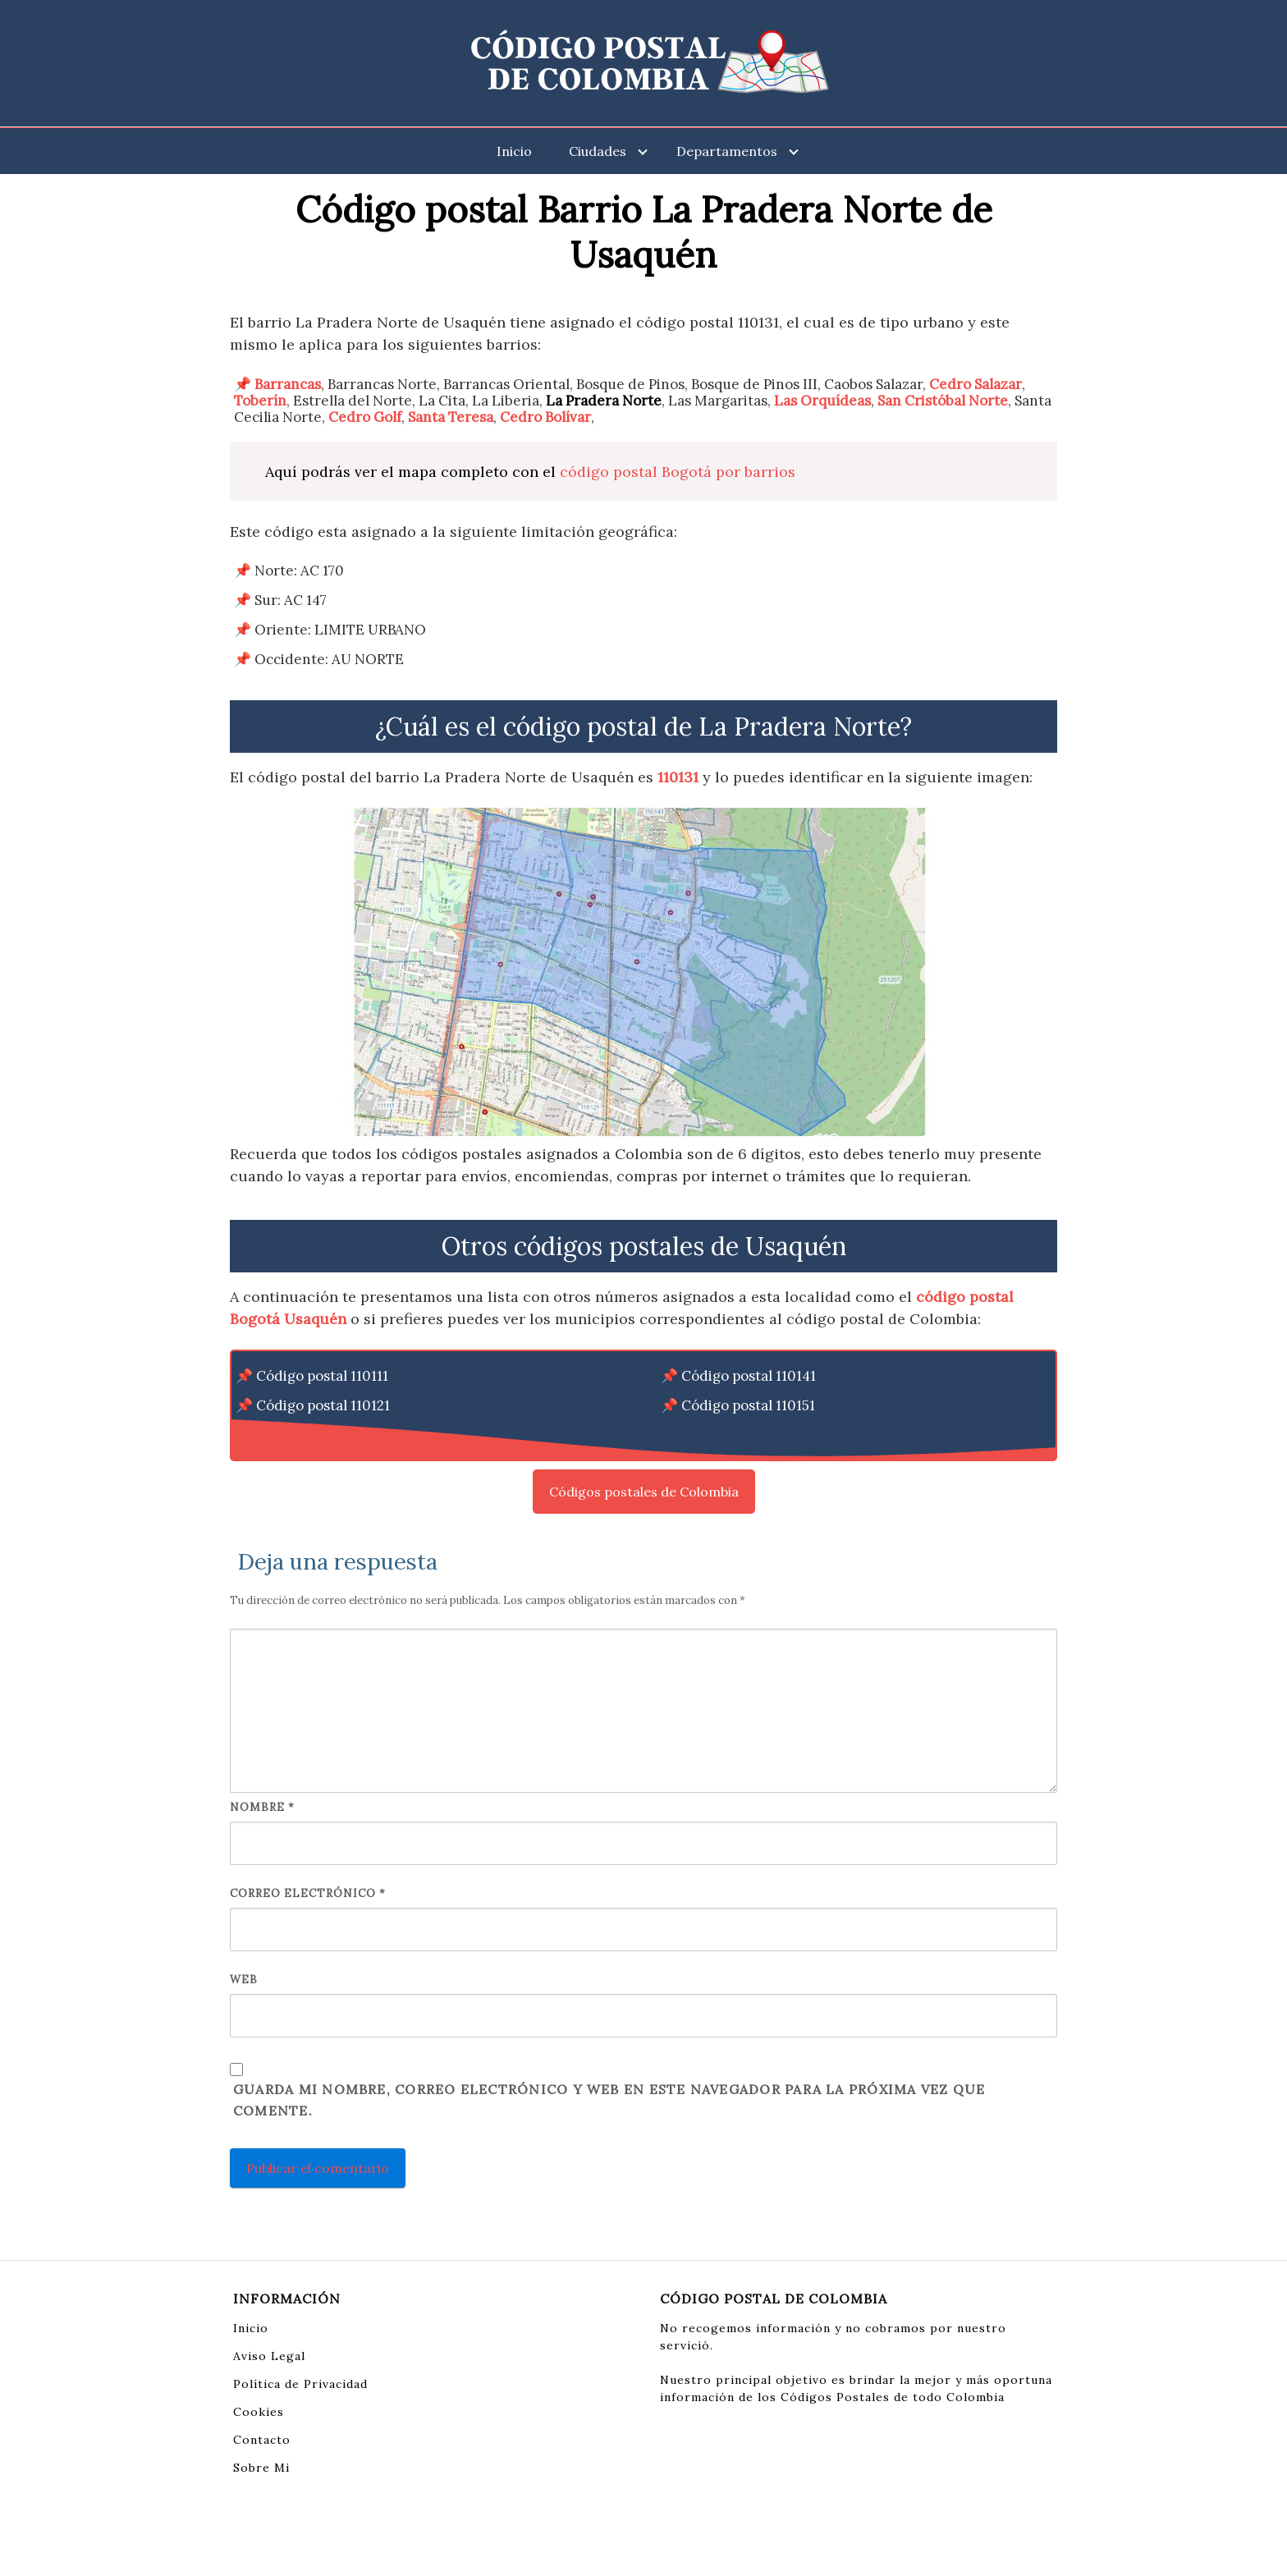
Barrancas (287, 384)
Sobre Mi (261, 2467)
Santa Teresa (450, 417)
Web (244, 1980)
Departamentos (726, 151)
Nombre (262, 1807)
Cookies (258, 2411)
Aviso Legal (269, 2356)
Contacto (262, 2439)
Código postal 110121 (323, 1405)
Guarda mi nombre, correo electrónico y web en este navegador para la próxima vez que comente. (609, 2100)
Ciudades (597, 151)
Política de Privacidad (300, 2384)
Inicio (514, 151)
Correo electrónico (308, 1893)
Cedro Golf (364, 417)
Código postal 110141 (748, 1376)
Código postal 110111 (322, 1376)
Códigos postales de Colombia (644, 1491)
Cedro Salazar (975, 384)
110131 (677, 777)
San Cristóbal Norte (942, 401)
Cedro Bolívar (545, 417)
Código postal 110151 (748, 1405)
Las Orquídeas (822, 401)
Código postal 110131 (323, 1435)
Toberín (260, 401)
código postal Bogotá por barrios (677, 471)
